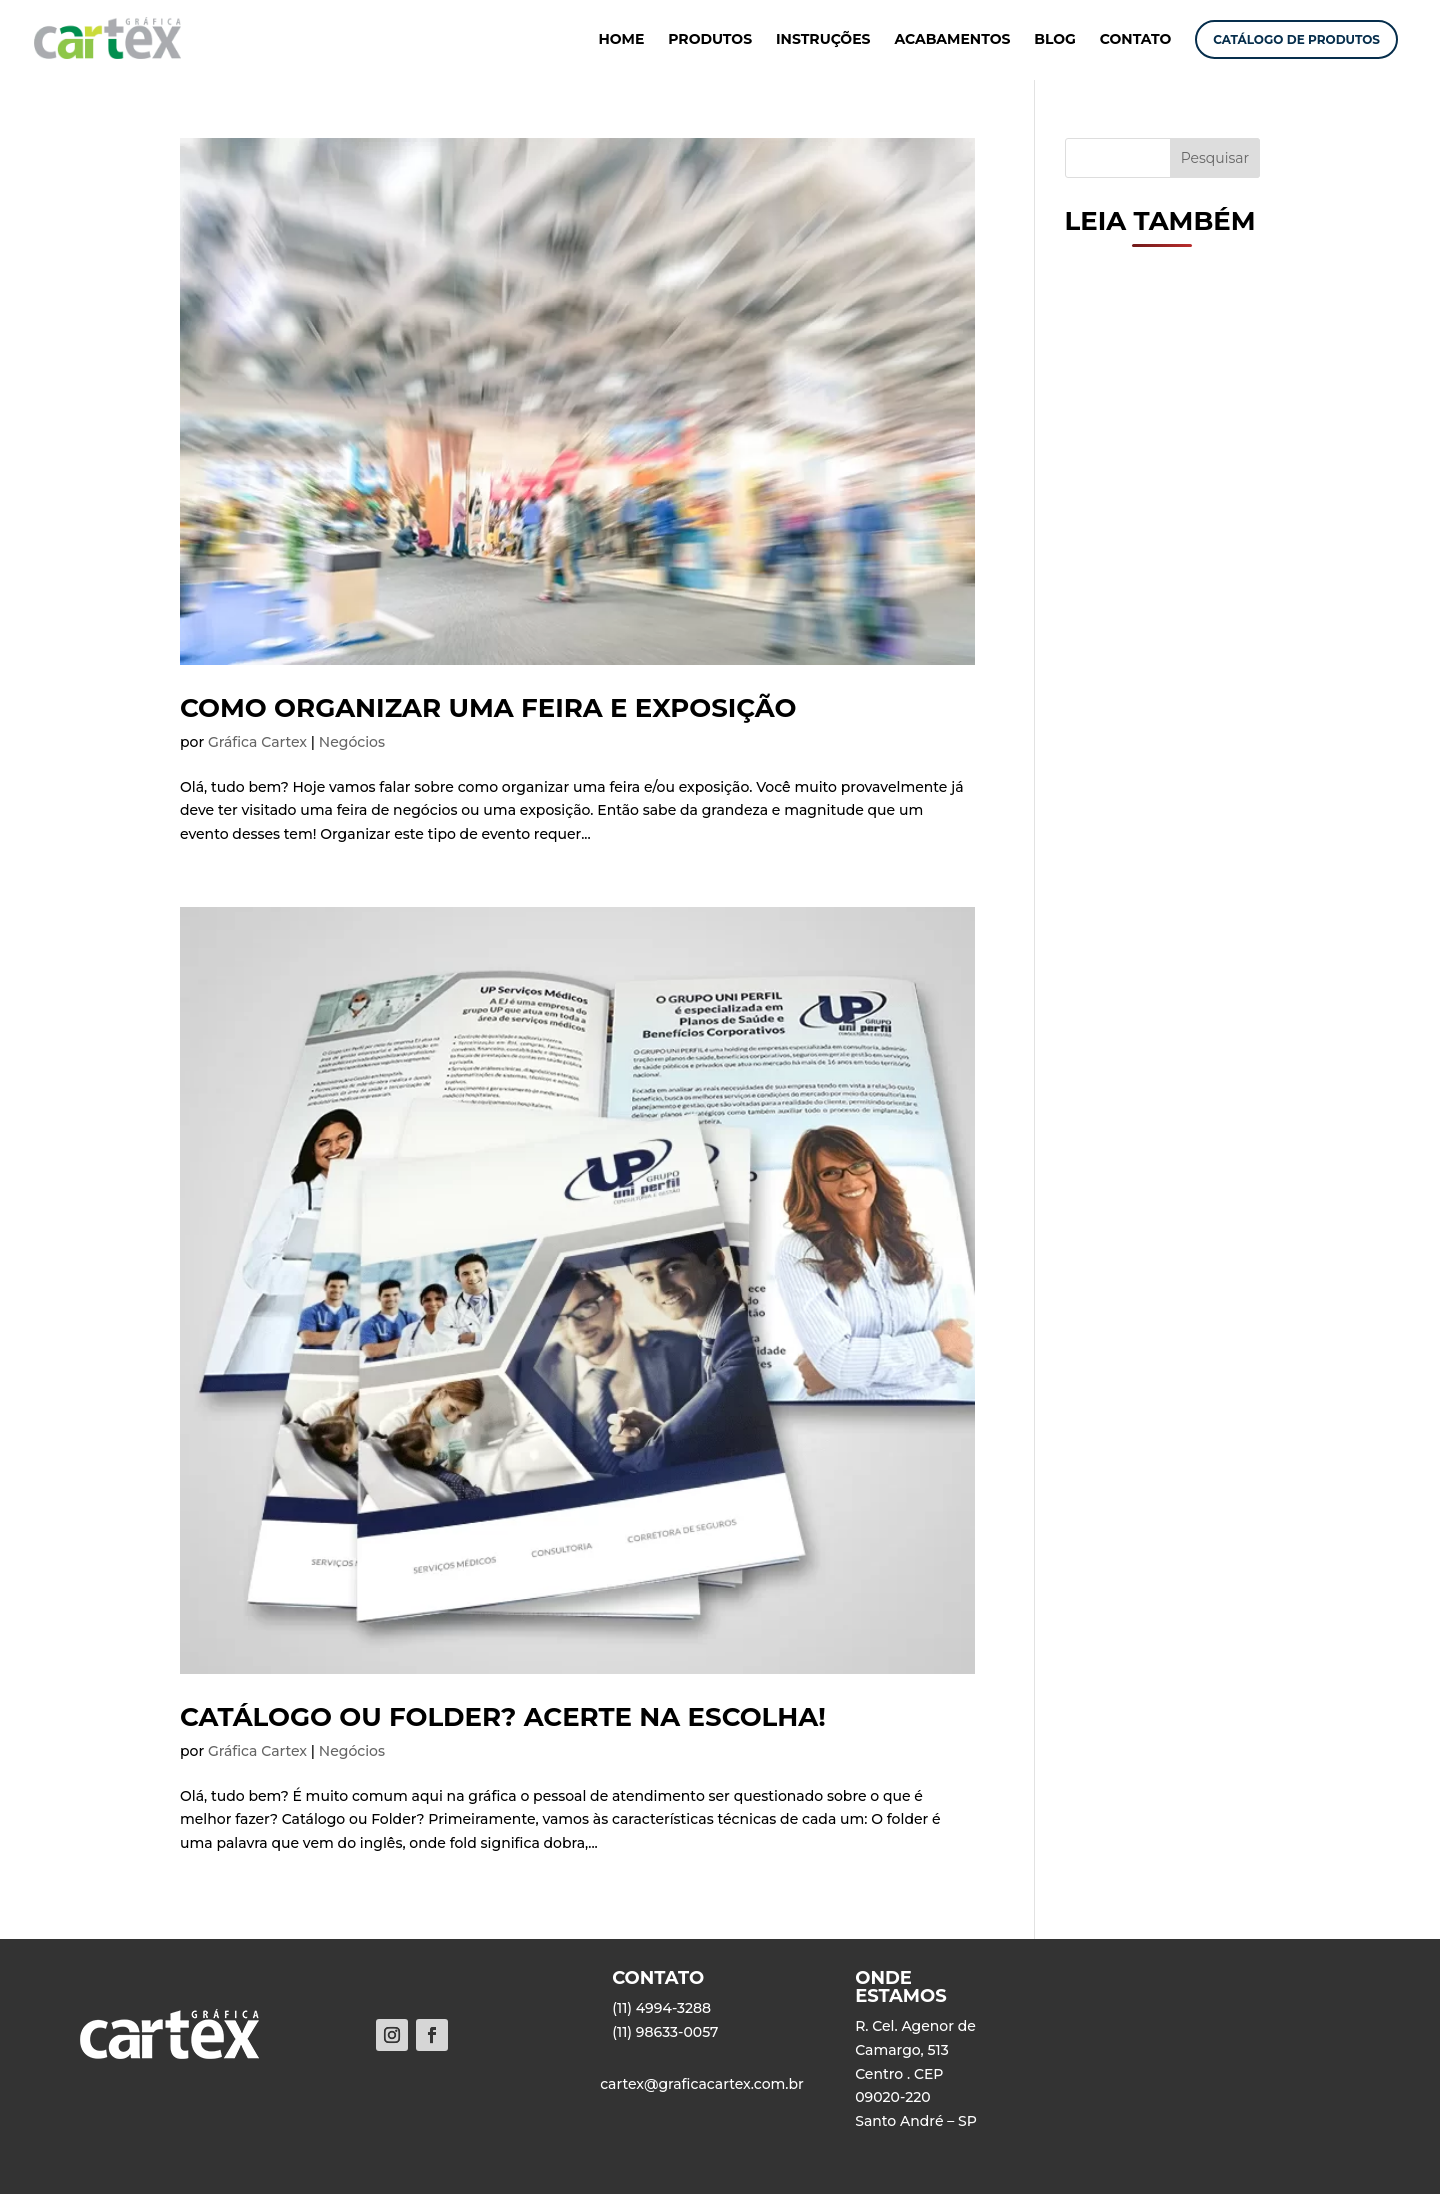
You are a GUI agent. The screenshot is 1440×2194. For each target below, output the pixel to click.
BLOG (1055, 40)
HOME (621, 40)
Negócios (352, 742)
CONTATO (1136, 40)
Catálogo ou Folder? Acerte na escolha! (503, 1717)
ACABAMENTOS (952, 40)
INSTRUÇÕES (823, 40)
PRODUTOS (710, 40)
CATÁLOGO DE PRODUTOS (1296, 39)
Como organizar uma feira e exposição (488, 708)
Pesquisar (1215, 158)
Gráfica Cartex (257, 742)
